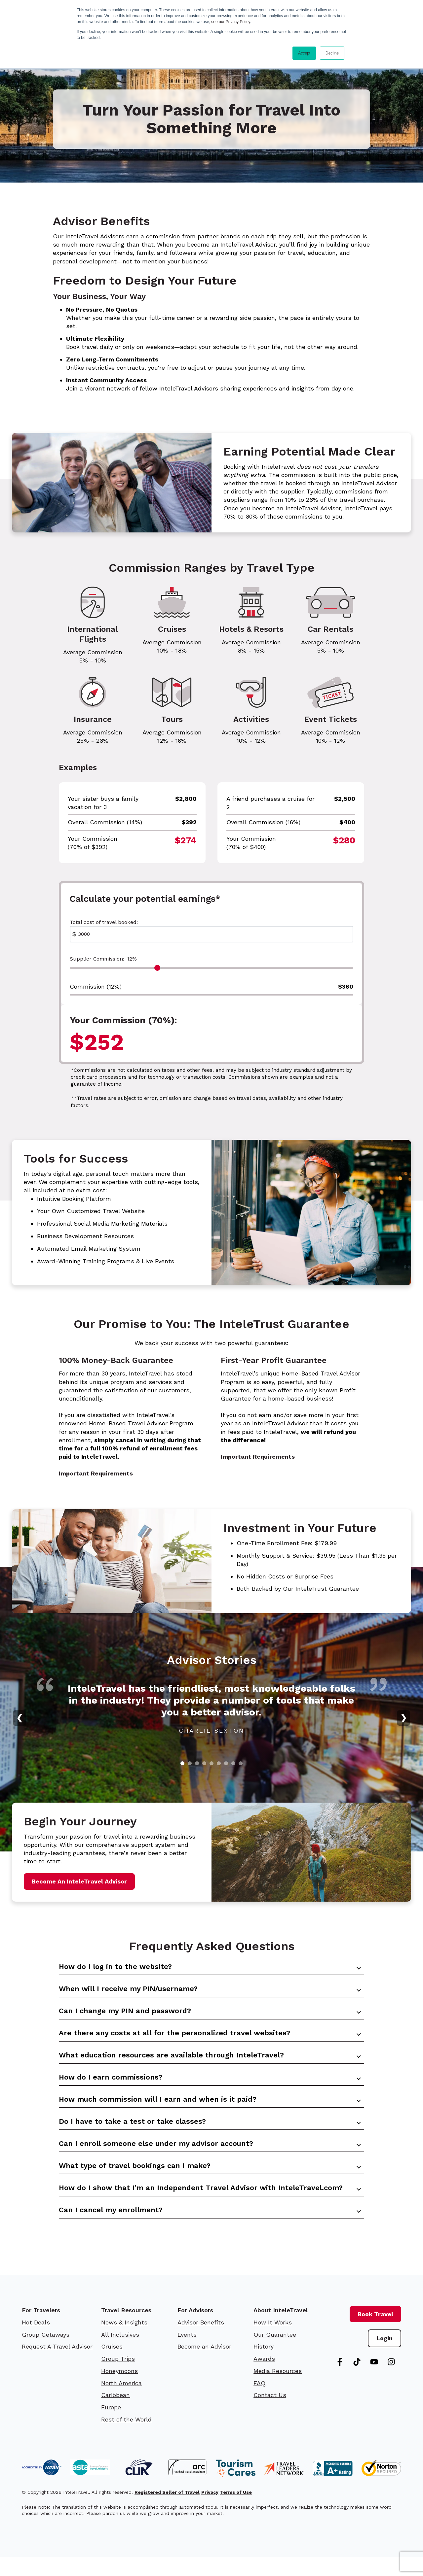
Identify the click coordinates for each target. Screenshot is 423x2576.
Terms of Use (236, 2511)
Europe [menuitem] (111, 2426)
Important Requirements (96, 1473)
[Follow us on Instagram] (391, 2381)
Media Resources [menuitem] (277, 2390)
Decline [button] (332, 53)
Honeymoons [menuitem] (119, 2390)
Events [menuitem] (187, 2353)
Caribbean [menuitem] (115, 2414)
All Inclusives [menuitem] (120, 2353)
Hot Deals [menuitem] (36, 2341)
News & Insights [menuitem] (124, 2341)
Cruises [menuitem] (112, 2365)
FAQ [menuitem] (259, 2402)
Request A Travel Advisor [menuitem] (57, 2365)
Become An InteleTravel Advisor (79, 1881)
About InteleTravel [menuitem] (280, 2329)
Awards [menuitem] (264, 2377)
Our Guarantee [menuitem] (274, 2353)
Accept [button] (304, 53)
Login (384, 2357)
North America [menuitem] (121, 2402)
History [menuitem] (263, 2365)
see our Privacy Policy (230, 21)
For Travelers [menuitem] (41, 2329)
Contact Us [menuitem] (269, 2414)
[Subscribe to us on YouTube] (374, 2381)
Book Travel (375, 2333)
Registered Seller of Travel (167, 2511)
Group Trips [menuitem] (118, 2377)
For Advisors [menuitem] (195, 2329)
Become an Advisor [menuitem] (204, 2365)
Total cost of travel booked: (104, 922)
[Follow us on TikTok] (357, 2381)
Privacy (209, 2511)
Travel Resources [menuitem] (126, 2329)
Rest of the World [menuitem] (126, 2438)
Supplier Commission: (103, 959)
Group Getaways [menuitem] (45, 2353)
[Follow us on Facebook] (339, 2381)
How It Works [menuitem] (272, 2341)
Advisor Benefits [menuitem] (200, 2341)
